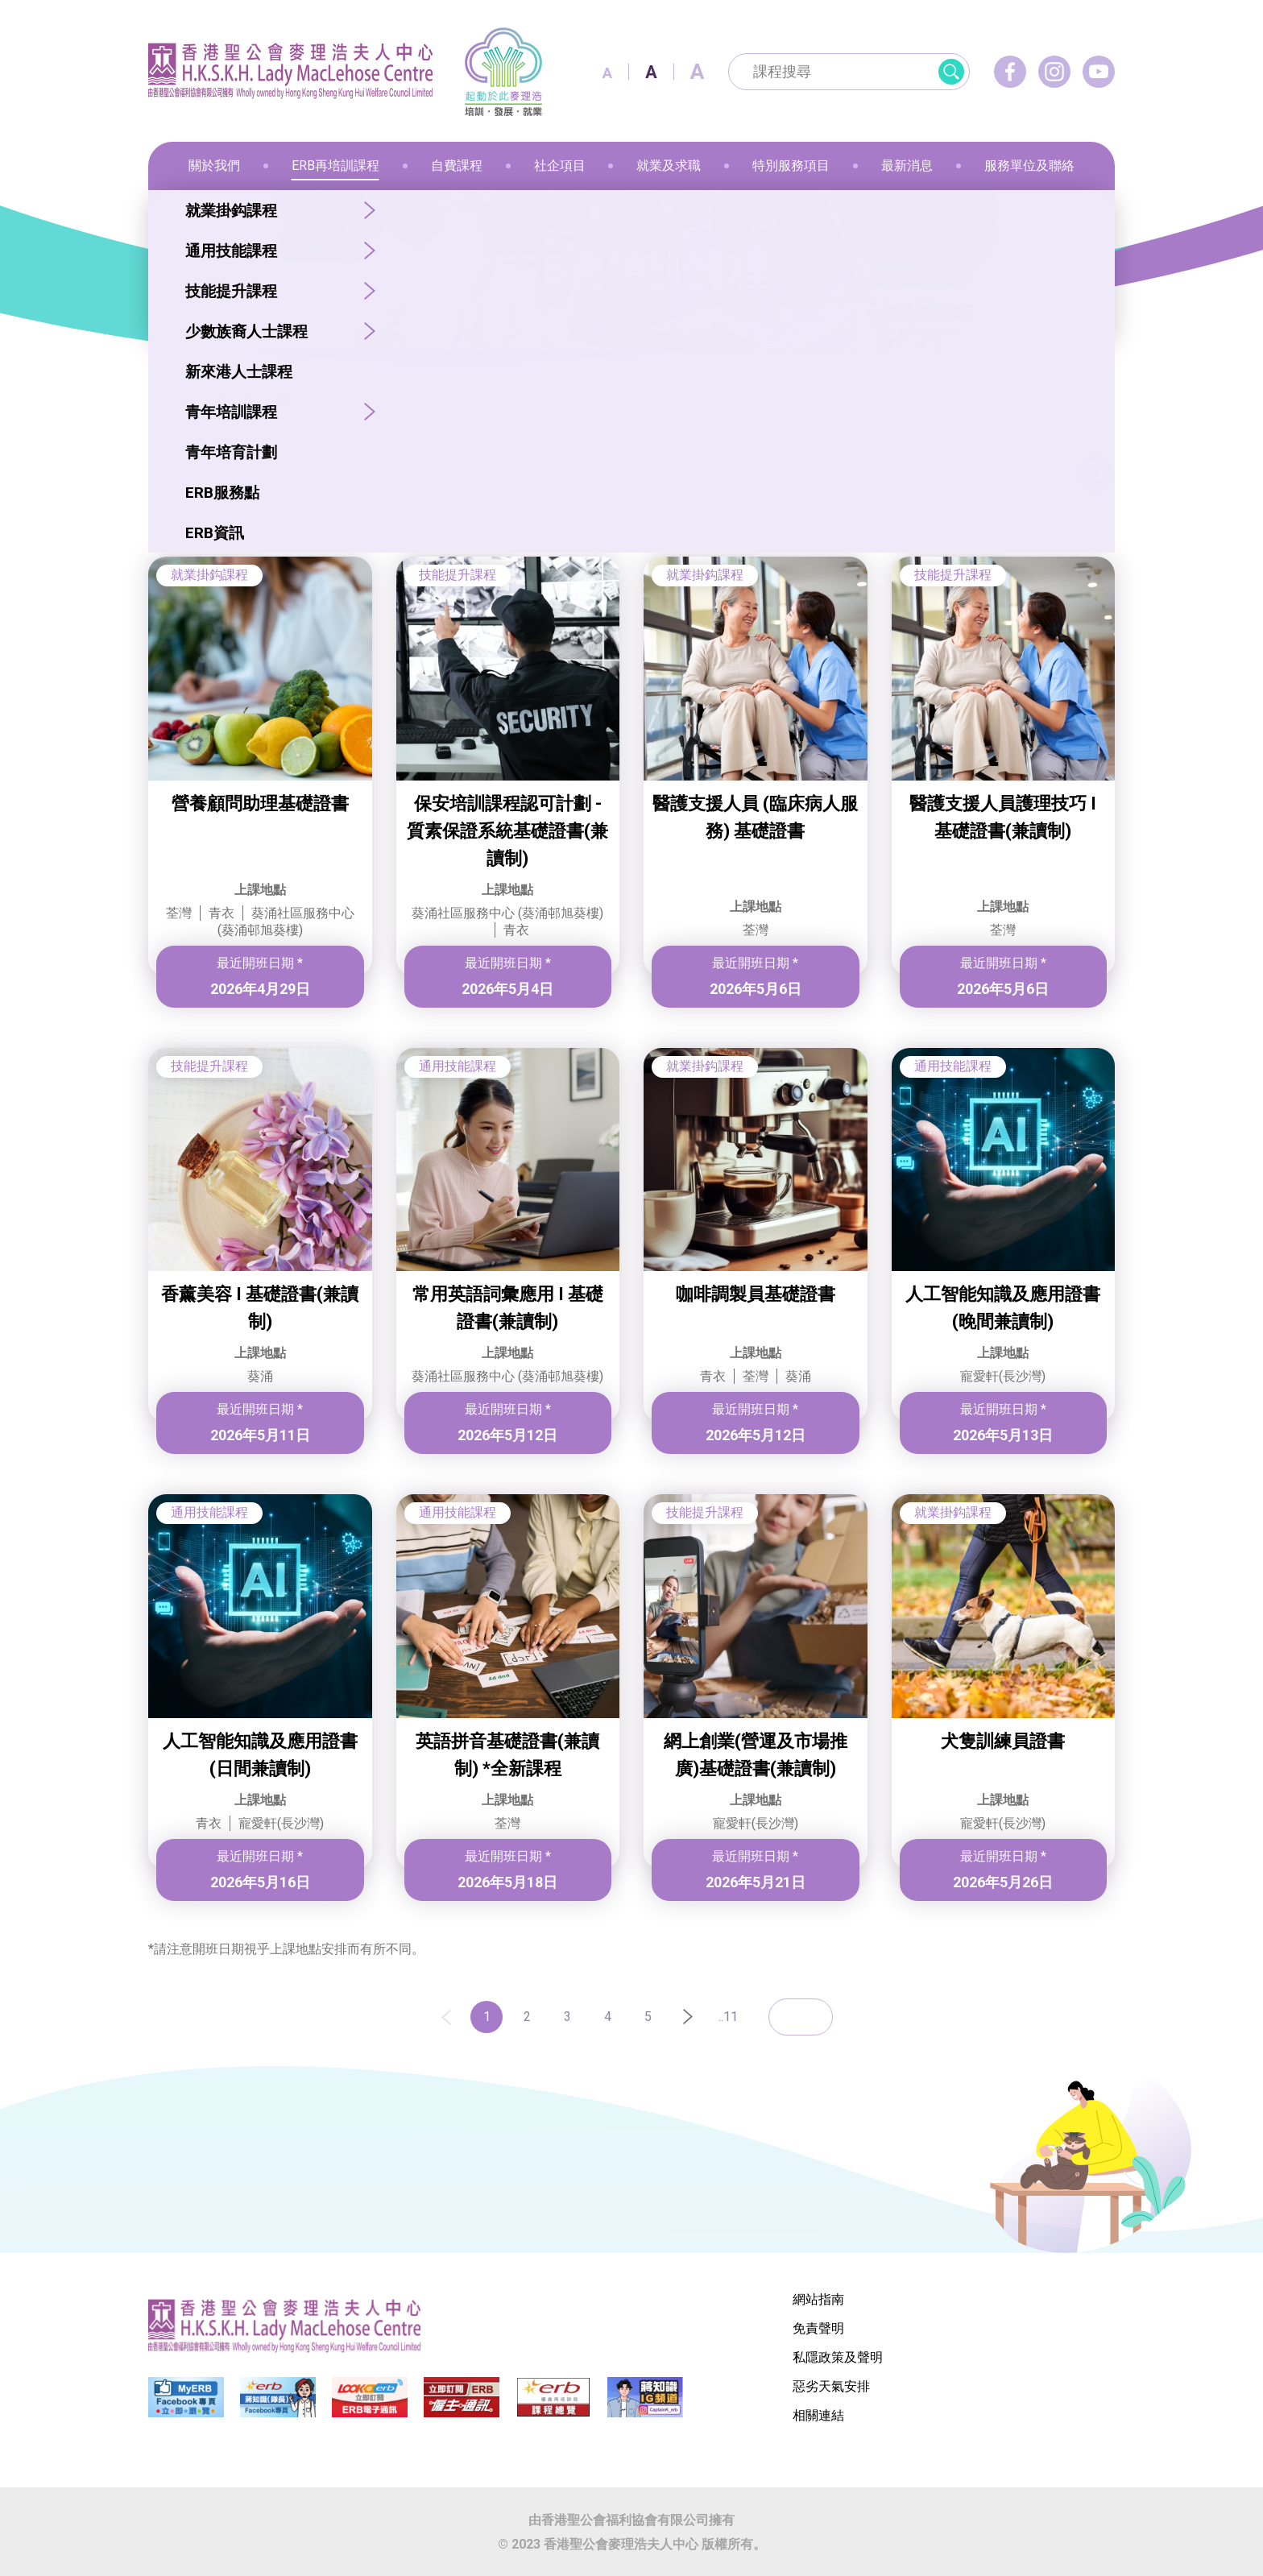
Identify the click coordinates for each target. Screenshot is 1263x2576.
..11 (728, 2016)
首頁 (161, 401)
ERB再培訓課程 (251, 401)
